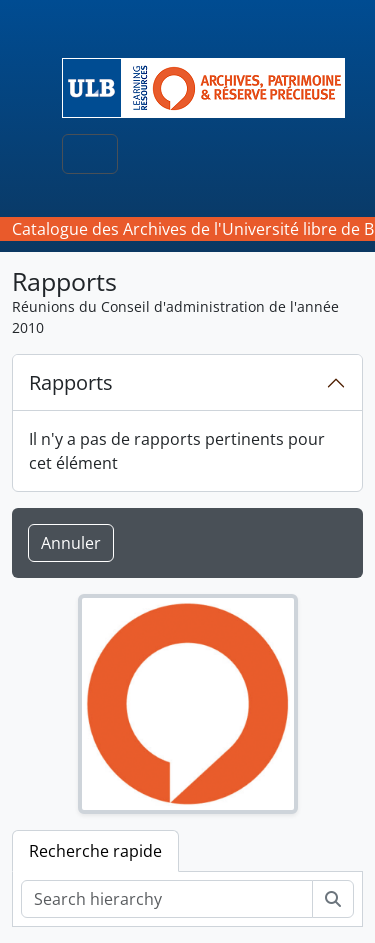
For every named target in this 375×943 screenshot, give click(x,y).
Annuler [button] (71, 543)
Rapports (71, 382)
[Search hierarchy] (167, 899)
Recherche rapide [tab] (95, 851)
